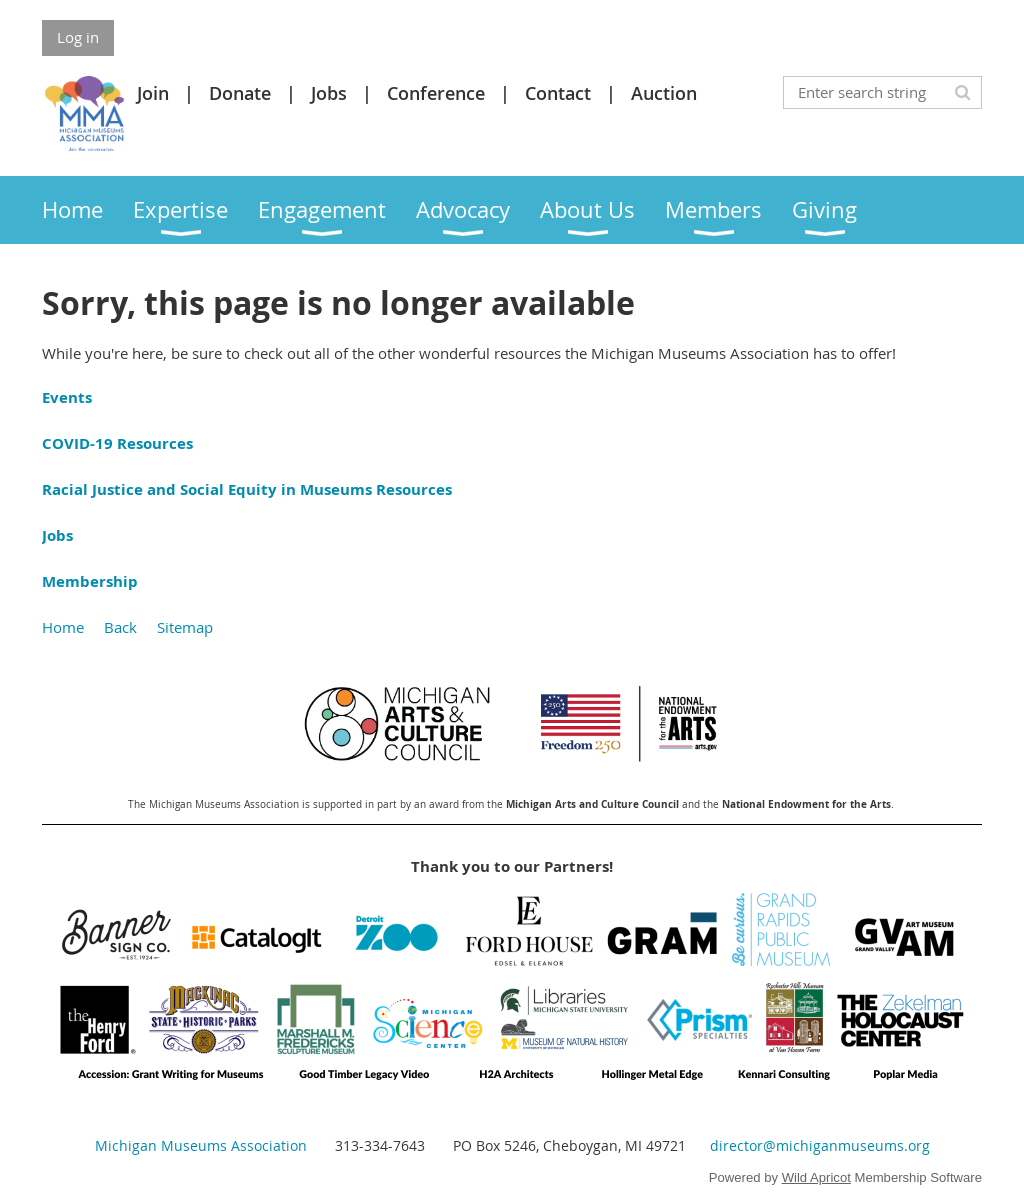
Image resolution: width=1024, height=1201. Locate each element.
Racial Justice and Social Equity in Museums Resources (247, 489)
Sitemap (185, 627)
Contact (558, 93)
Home (63, 627)
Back (120, 627)
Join (153, 93)
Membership (90, 581)
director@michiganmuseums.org (820, 1145)
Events (67, 397)
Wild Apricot (816, 1177)
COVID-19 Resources (117, 443)
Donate (240, 93)
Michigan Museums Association (201, 1145)
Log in (78, 37)
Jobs (329, 93)
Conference (436, 93)
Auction (664, 93)
